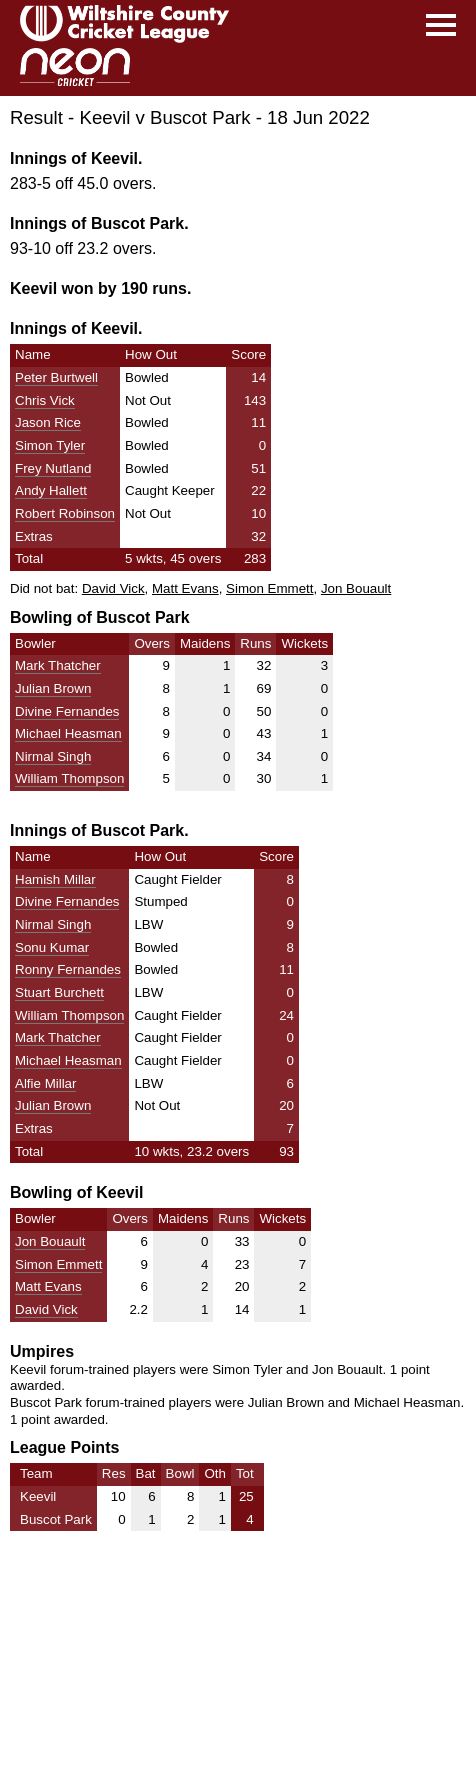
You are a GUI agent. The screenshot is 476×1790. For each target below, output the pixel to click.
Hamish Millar (55, 879)
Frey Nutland (53, 468)
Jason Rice (48, 422)
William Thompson (69, 778)
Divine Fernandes (67, 711)
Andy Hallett (51, 490)
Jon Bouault (356, 588)
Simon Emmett (269, 588)
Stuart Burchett (59, 992)
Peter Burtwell (56, 377)
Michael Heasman (68, 733)
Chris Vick (45, 400)
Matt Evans (185, 588)
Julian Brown (53, 688)
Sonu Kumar (52, 947)
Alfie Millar (45, 1083)
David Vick (113, 588)
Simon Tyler (50, 445)
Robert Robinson (65, 513)
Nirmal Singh (53, 756)
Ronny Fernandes (68, 969)
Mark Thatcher (58, 665)
